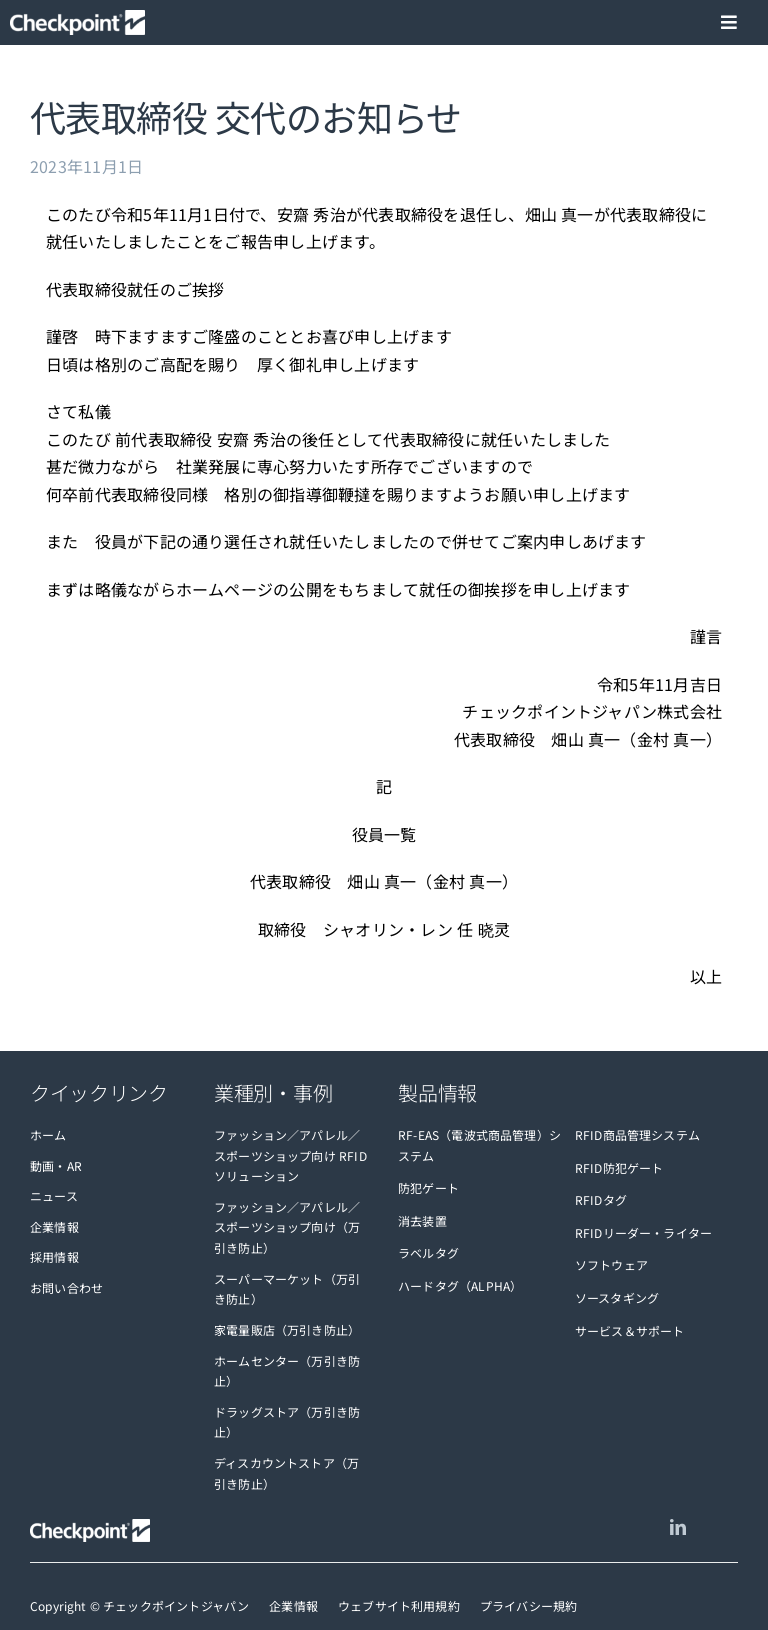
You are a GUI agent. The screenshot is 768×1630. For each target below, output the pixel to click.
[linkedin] (678, 1527)
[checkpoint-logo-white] (77, 22)
